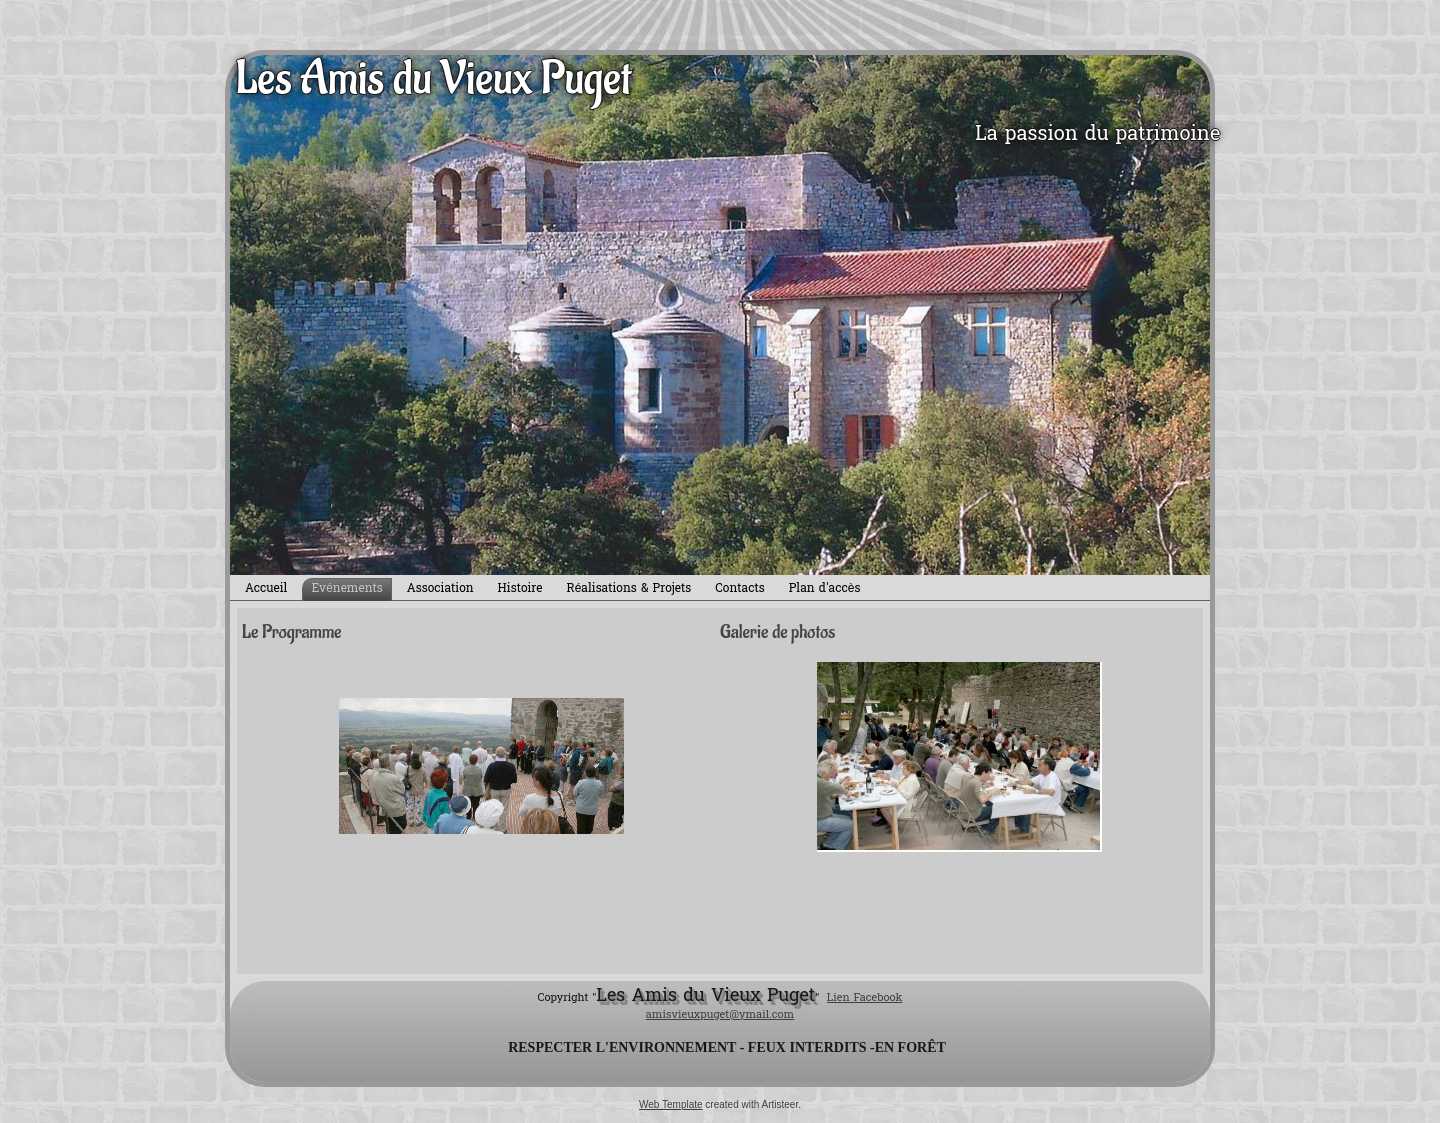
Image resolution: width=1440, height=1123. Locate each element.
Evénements (346, 589)
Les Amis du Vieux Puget (433, 79)
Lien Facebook (865, 998)
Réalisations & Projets (629, 589)
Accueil (266, 589)
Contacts (739, 589)
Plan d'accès (825, 589)
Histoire (520, 589)
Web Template (671, 1104)
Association (440, 589)
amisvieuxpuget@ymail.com (720, 1015)
